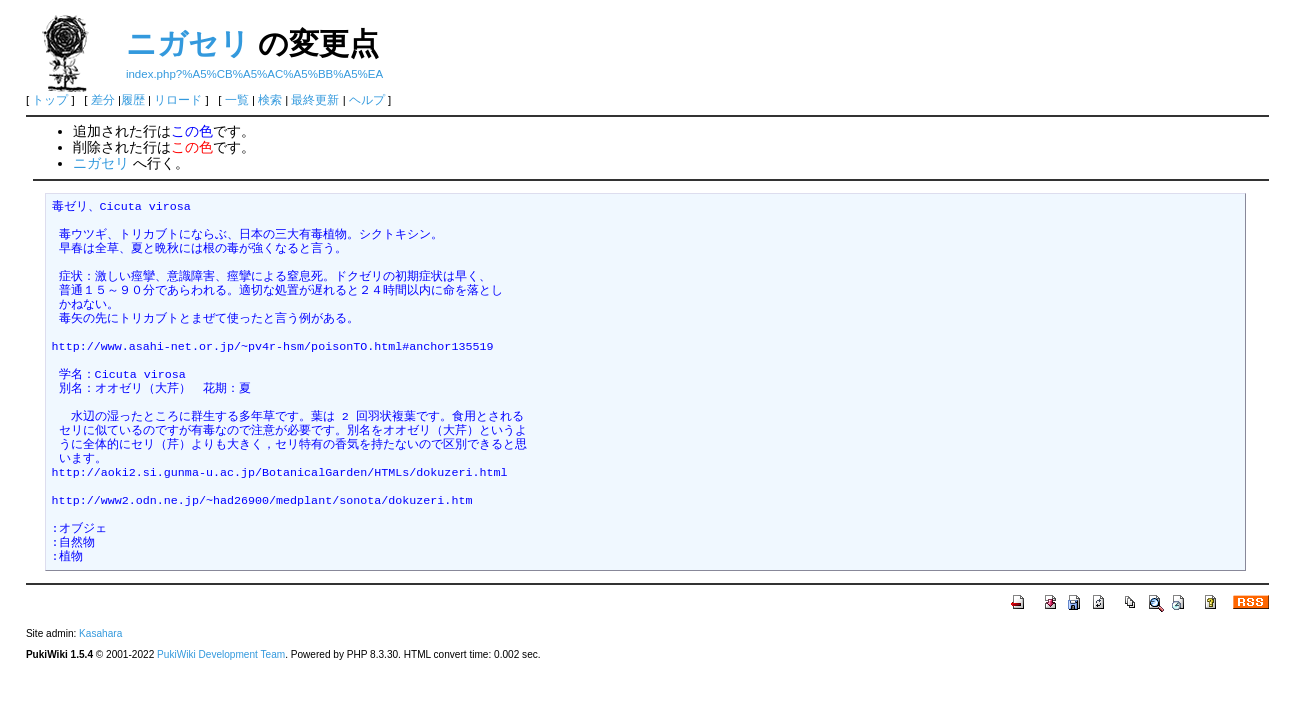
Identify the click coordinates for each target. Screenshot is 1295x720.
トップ (50, 100)
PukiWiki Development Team (221, 654)
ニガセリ (188, 43)
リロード (178, 100)
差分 (103, 100)
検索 (270, 100)
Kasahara (100, 633)
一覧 (237, 100)
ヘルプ (367, 100)
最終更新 (315, 100)
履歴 (133, 100)
